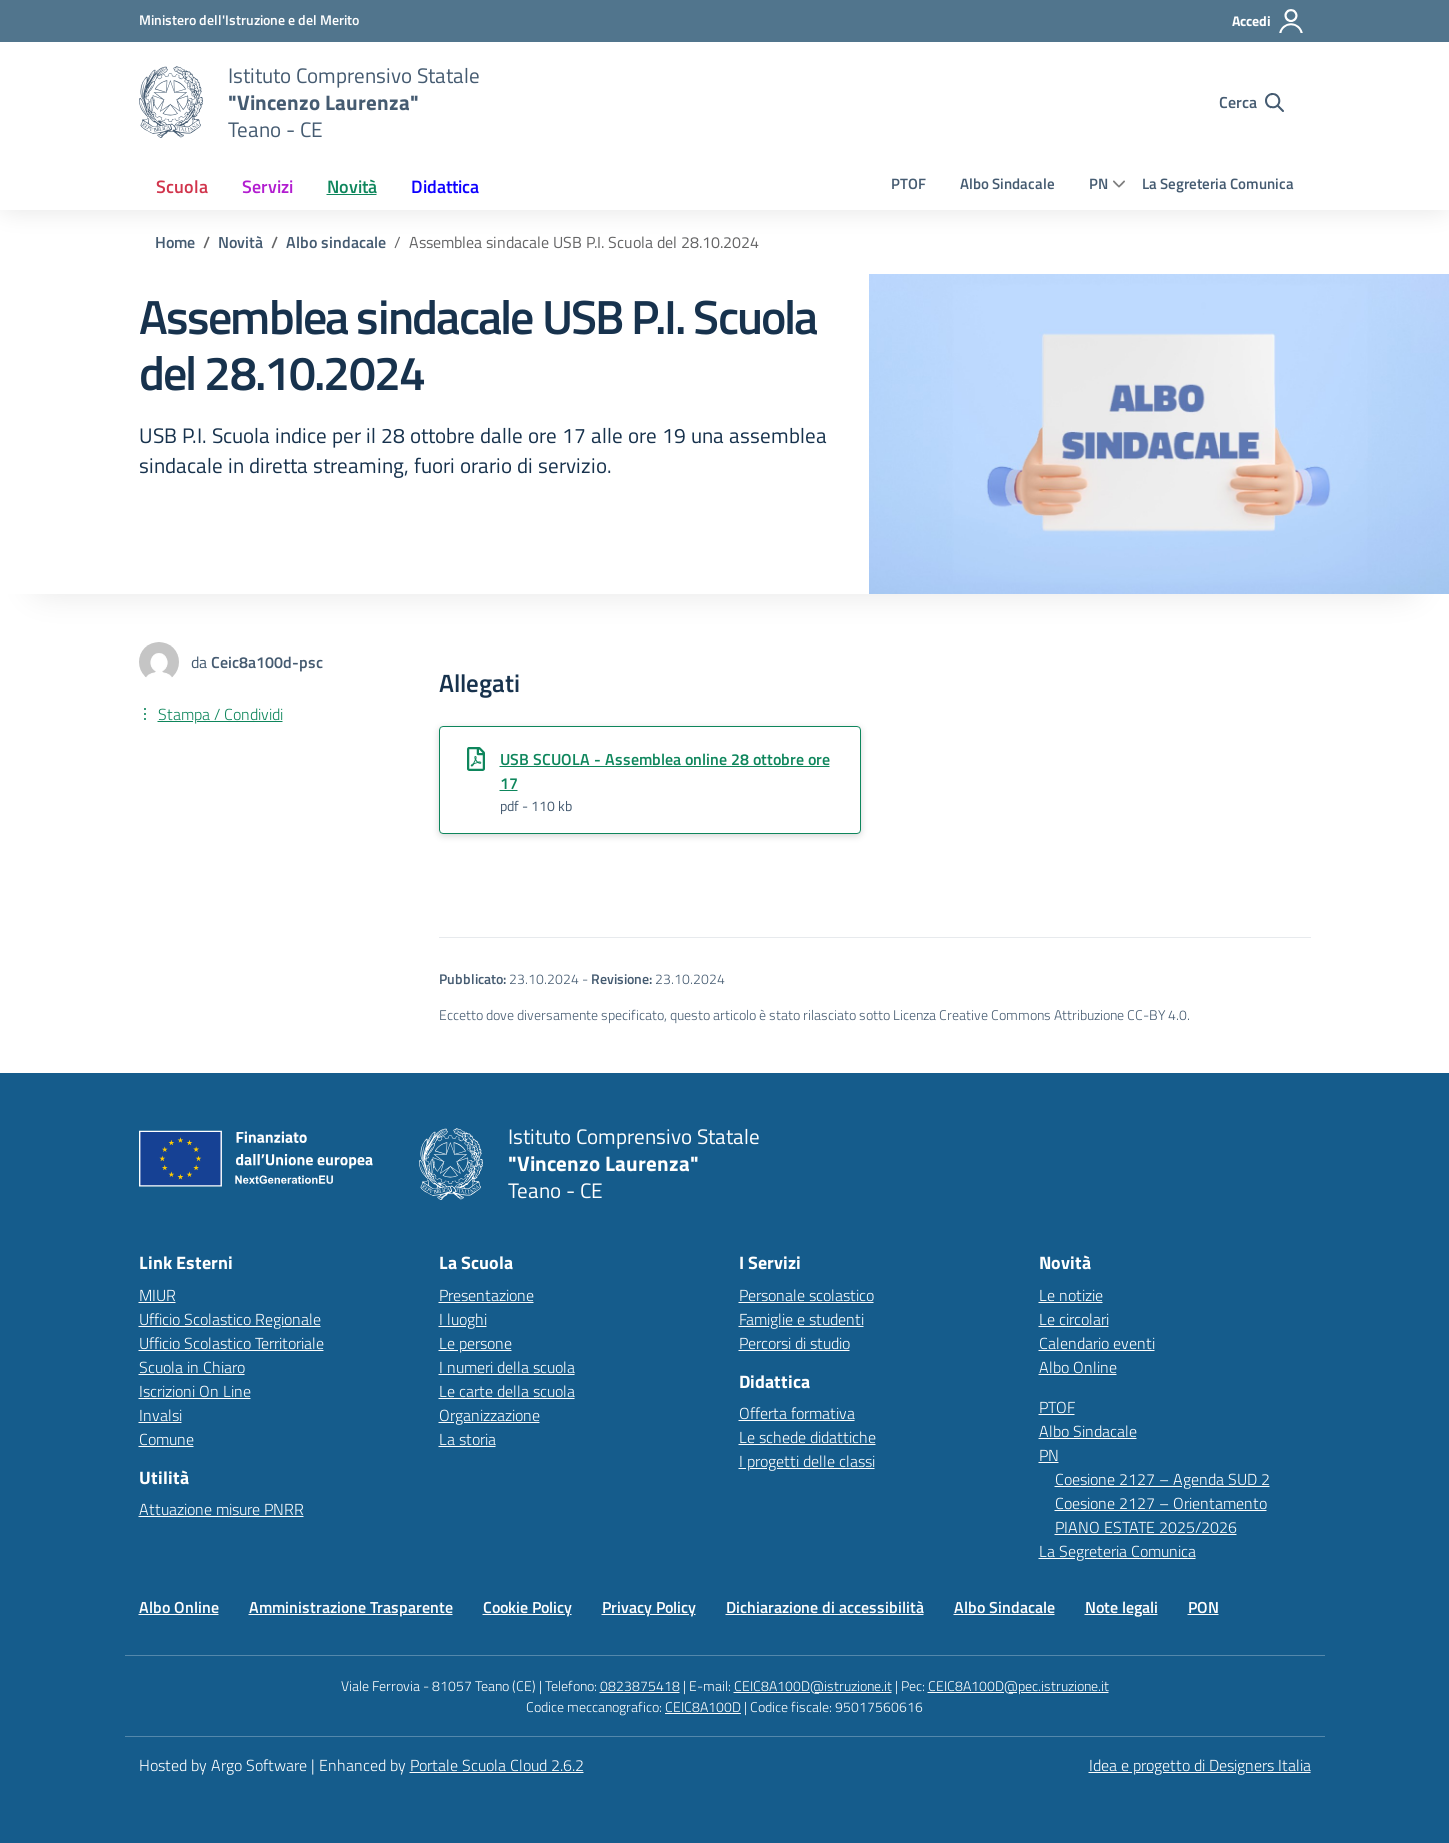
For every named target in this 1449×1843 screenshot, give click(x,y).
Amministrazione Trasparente (351, 1607)
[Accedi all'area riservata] (1268, 21)
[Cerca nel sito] (1251, 102)
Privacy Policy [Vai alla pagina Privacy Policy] (649, 1607)
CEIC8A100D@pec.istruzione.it (1018, 1685)
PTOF (908, 183)
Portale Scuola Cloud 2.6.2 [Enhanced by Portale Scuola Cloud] (497, 1765)
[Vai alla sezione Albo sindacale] (336, 242)
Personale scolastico (806, 1295)
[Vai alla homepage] (171, 102)
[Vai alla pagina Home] (175, 242)
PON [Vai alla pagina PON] (1203, 1607)
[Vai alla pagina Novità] (240, 242)
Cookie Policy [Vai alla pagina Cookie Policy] (527, 1607)
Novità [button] (352, 186)
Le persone (475, 1343)
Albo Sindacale (1007, 183)
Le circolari (1074, 1319)
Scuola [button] (182, 186)
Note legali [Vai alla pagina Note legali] (1121, 1607)
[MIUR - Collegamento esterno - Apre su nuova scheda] (249, 20)
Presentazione (486, 1295)
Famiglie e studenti (801, 1319)
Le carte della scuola (507, 1391)
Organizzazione (489, 1415)
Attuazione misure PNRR (221, 1509)
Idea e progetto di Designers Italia (1200, 1765)
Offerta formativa (797, 1413)
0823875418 (640, 1685)
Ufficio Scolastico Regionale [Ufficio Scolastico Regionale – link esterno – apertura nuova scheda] (230, 1319)
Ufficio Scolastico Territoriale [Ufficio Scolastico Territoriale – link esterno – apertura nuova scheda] (231, 1343)
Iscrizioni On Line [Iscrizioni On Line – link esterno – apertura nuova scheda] (195, 1391)
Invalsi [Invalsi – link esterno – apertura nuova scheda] (160, 1415)
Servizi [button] (267, 186)
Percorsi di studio (794, 1343)
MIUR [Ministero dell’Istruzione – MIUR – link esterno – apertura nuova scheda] (157, 1295)
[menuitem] (182, 186)
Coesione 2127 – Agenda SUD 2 (1162, 1479)
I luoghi (463, 1319)
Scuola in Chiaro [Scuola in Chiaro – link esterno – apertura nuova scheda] (192, 1367)
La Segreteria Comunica (1218, 183)
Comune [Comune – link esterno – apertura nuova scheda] (166, 1439)
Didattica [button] (445, 186)
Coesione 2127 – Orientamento (1161, 1503)
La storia (467, 1439)
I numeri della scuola (507, 1367)
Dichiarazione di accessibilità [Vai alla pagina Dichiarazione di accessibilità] (825, 1607)
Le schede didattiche (807, 1437)
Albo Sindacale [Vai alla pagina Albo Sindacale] (1004, 1607)
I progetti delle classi (807, 1461)
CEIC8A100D (703, 1706)
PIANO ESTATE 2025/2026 (1146, 1527)
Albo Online (1078, 1367)
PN (1098, 183)
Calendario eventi (1097, 1343)
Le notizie (1071, 1295)
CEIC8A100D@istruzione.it (813, 1685)
